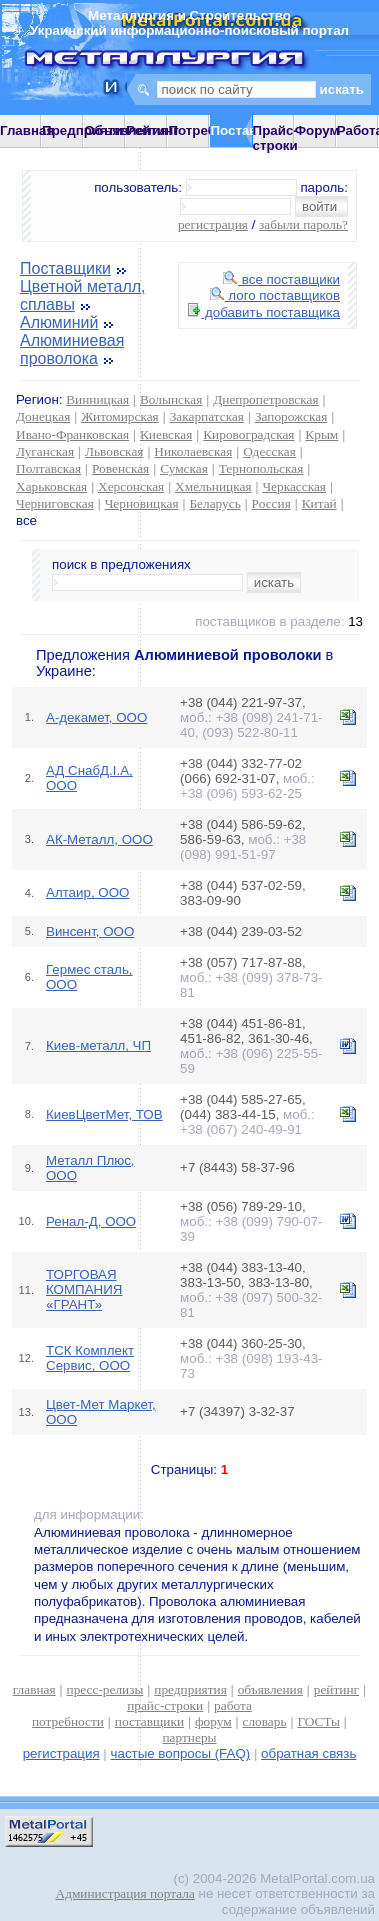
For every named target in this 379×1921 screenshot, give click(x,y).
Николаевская (193, 451)
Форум (317, 130)
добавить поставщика (264, 312)
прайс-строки (165, 1705)
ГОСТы (318, 1721)
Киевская (166, 434)
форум (213, 1721)
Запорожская (291, 416)
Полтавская (48, 468)
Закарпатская (207, 416)
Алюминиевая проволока (72, 349)
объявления (270, 1689)
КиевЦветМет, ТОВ (104, 1114)
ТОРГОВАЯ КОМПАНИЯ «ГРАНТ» (84, 1289)
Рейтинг (152, 130)
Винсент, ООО (90, 931)
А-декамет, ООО (96, 717)
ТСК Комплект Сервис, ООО (90, 1358)
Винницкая (97, 399)
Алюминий (59, 322)
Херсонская (131, 486)
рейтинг (336, 1689)
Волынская (171, 399)
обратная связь (308, 1753)
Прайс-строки (275, 138)
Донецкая (43, 416)
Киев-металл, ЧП (98, 1045)
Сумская (184, 468)
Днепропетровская (265, 399)
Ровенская (120, 468)
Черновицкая (142, 503)
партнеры (189, 1737)
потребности (68, 1721)
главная (34, 1689)
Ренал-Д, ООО (91, 1221)
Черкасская (294, 486)
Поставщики (65, 268)
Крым (321, 434)
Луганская (45, 451)
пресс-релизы (105, 1689)
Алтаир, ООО (87, 892)
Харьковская (51, 486)
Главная (27, 130)
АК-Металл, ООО (99, 839)
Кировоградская (248, 434)
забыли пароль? (303, 224)
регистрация (213, 224)
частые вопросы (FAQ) (181, 1753)
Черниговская (55, 503)
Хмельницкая (213, 486)
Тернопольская (261, 468)
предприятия (190, 1689)
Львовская (114, 451)
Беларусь (214, 503)
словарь (265, 1721)
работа (233, 1705)
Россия (271, 503)
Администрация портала (125, 1893)
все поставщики (281, 279)
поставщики (149, 1721)
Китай (319, 503)
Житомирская (120, 416)
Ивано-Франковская (72, 434)
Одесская (269, 451)
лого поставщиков (275, 295)
